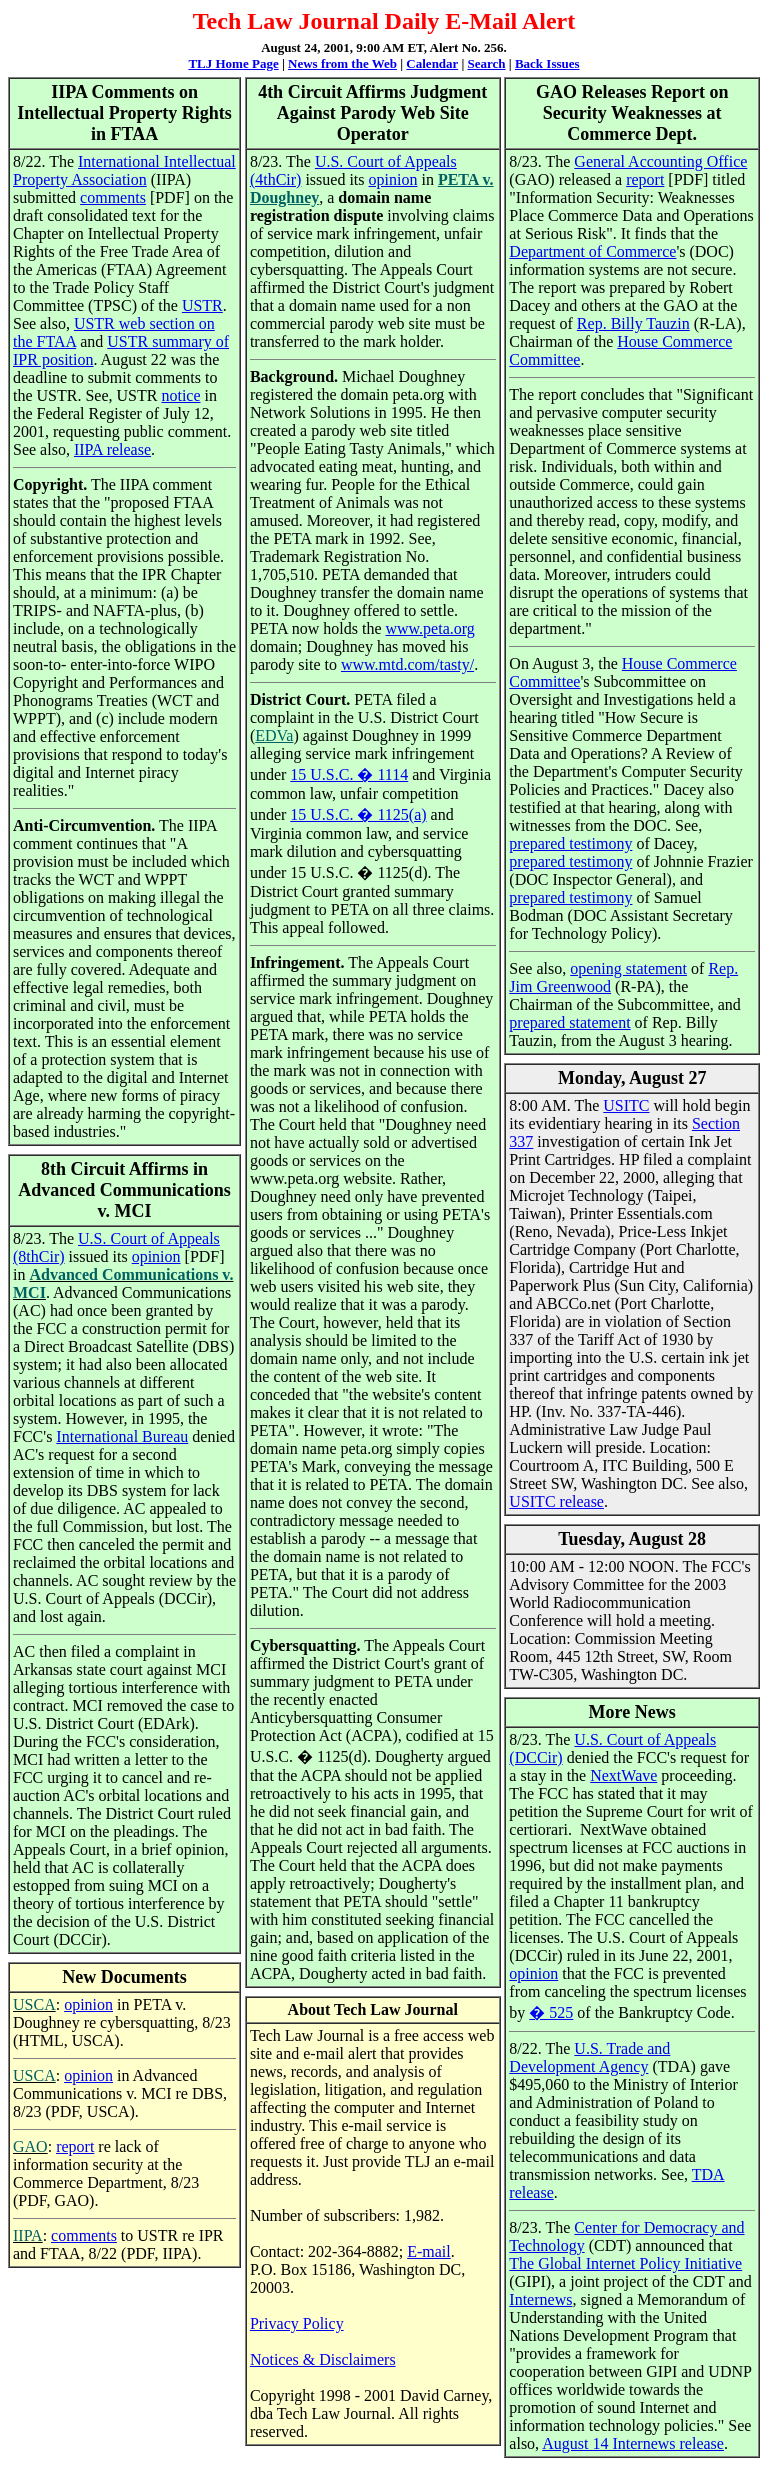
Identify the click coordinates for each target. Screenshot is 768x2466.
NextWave (623, 1775)
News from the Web (342, 63)
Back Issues (547, 63)
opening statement (628, 968)
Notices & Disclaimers (323, 2359)
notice (180, 395)
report (75, 2146)
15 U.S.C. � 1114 (349, 774)
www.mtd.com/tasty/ (407, 664)
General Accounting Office (660, 161)
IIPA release (112, 449)
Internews (540, 2299)
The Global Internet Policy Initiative (625, 2263)
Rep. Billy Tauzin (633, 323)
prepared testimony (570, 843)
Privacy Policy (297, 2323)
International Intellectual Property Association (124, 170)
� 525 (551, 2012)
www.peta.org (429, 628)
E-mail (429, 2251)
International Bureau (122, 1436)
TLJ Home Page (233, 63)
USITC (626, 1105)
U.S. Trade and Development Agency (589, 2057)
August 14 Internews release (633, 2443)
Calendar (432, 63)
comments (113, 197)
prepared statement (569, 1022)
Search (487, 63)
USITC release (556, 1501)
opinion (156, 1256)
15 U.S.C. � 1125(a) (358, 814)
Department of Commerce (592, 251)
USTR (202, 305)
